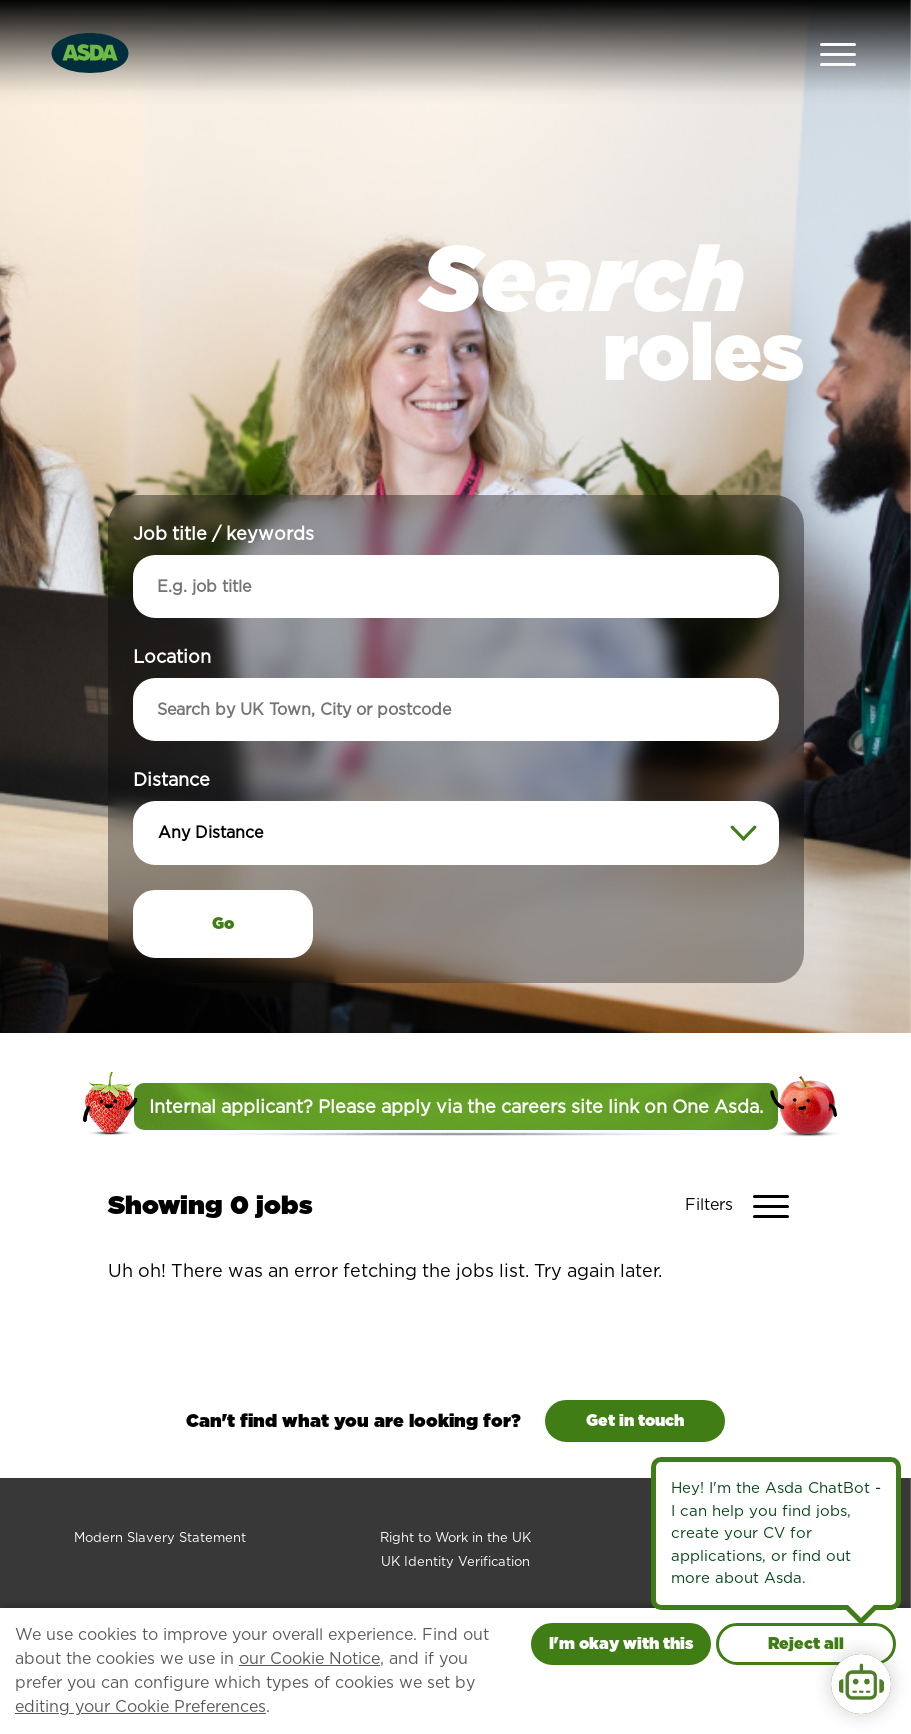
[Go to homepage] (90, 28)
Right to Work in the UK (455, 1491)
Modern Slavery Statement (160, 1491)
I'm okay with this (621, 1643)
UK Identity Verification (455, 1515)
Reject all (806, 1643)
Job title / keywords (223, 487)
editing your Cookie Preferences (140, 1706)
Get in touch (635, 1374)
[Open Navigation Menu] (838, 30)
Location (172, 610)
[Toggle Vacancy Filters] (744, 1160)
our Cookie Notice (309, 1658)
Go (223, 877)
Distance (171, 733)
